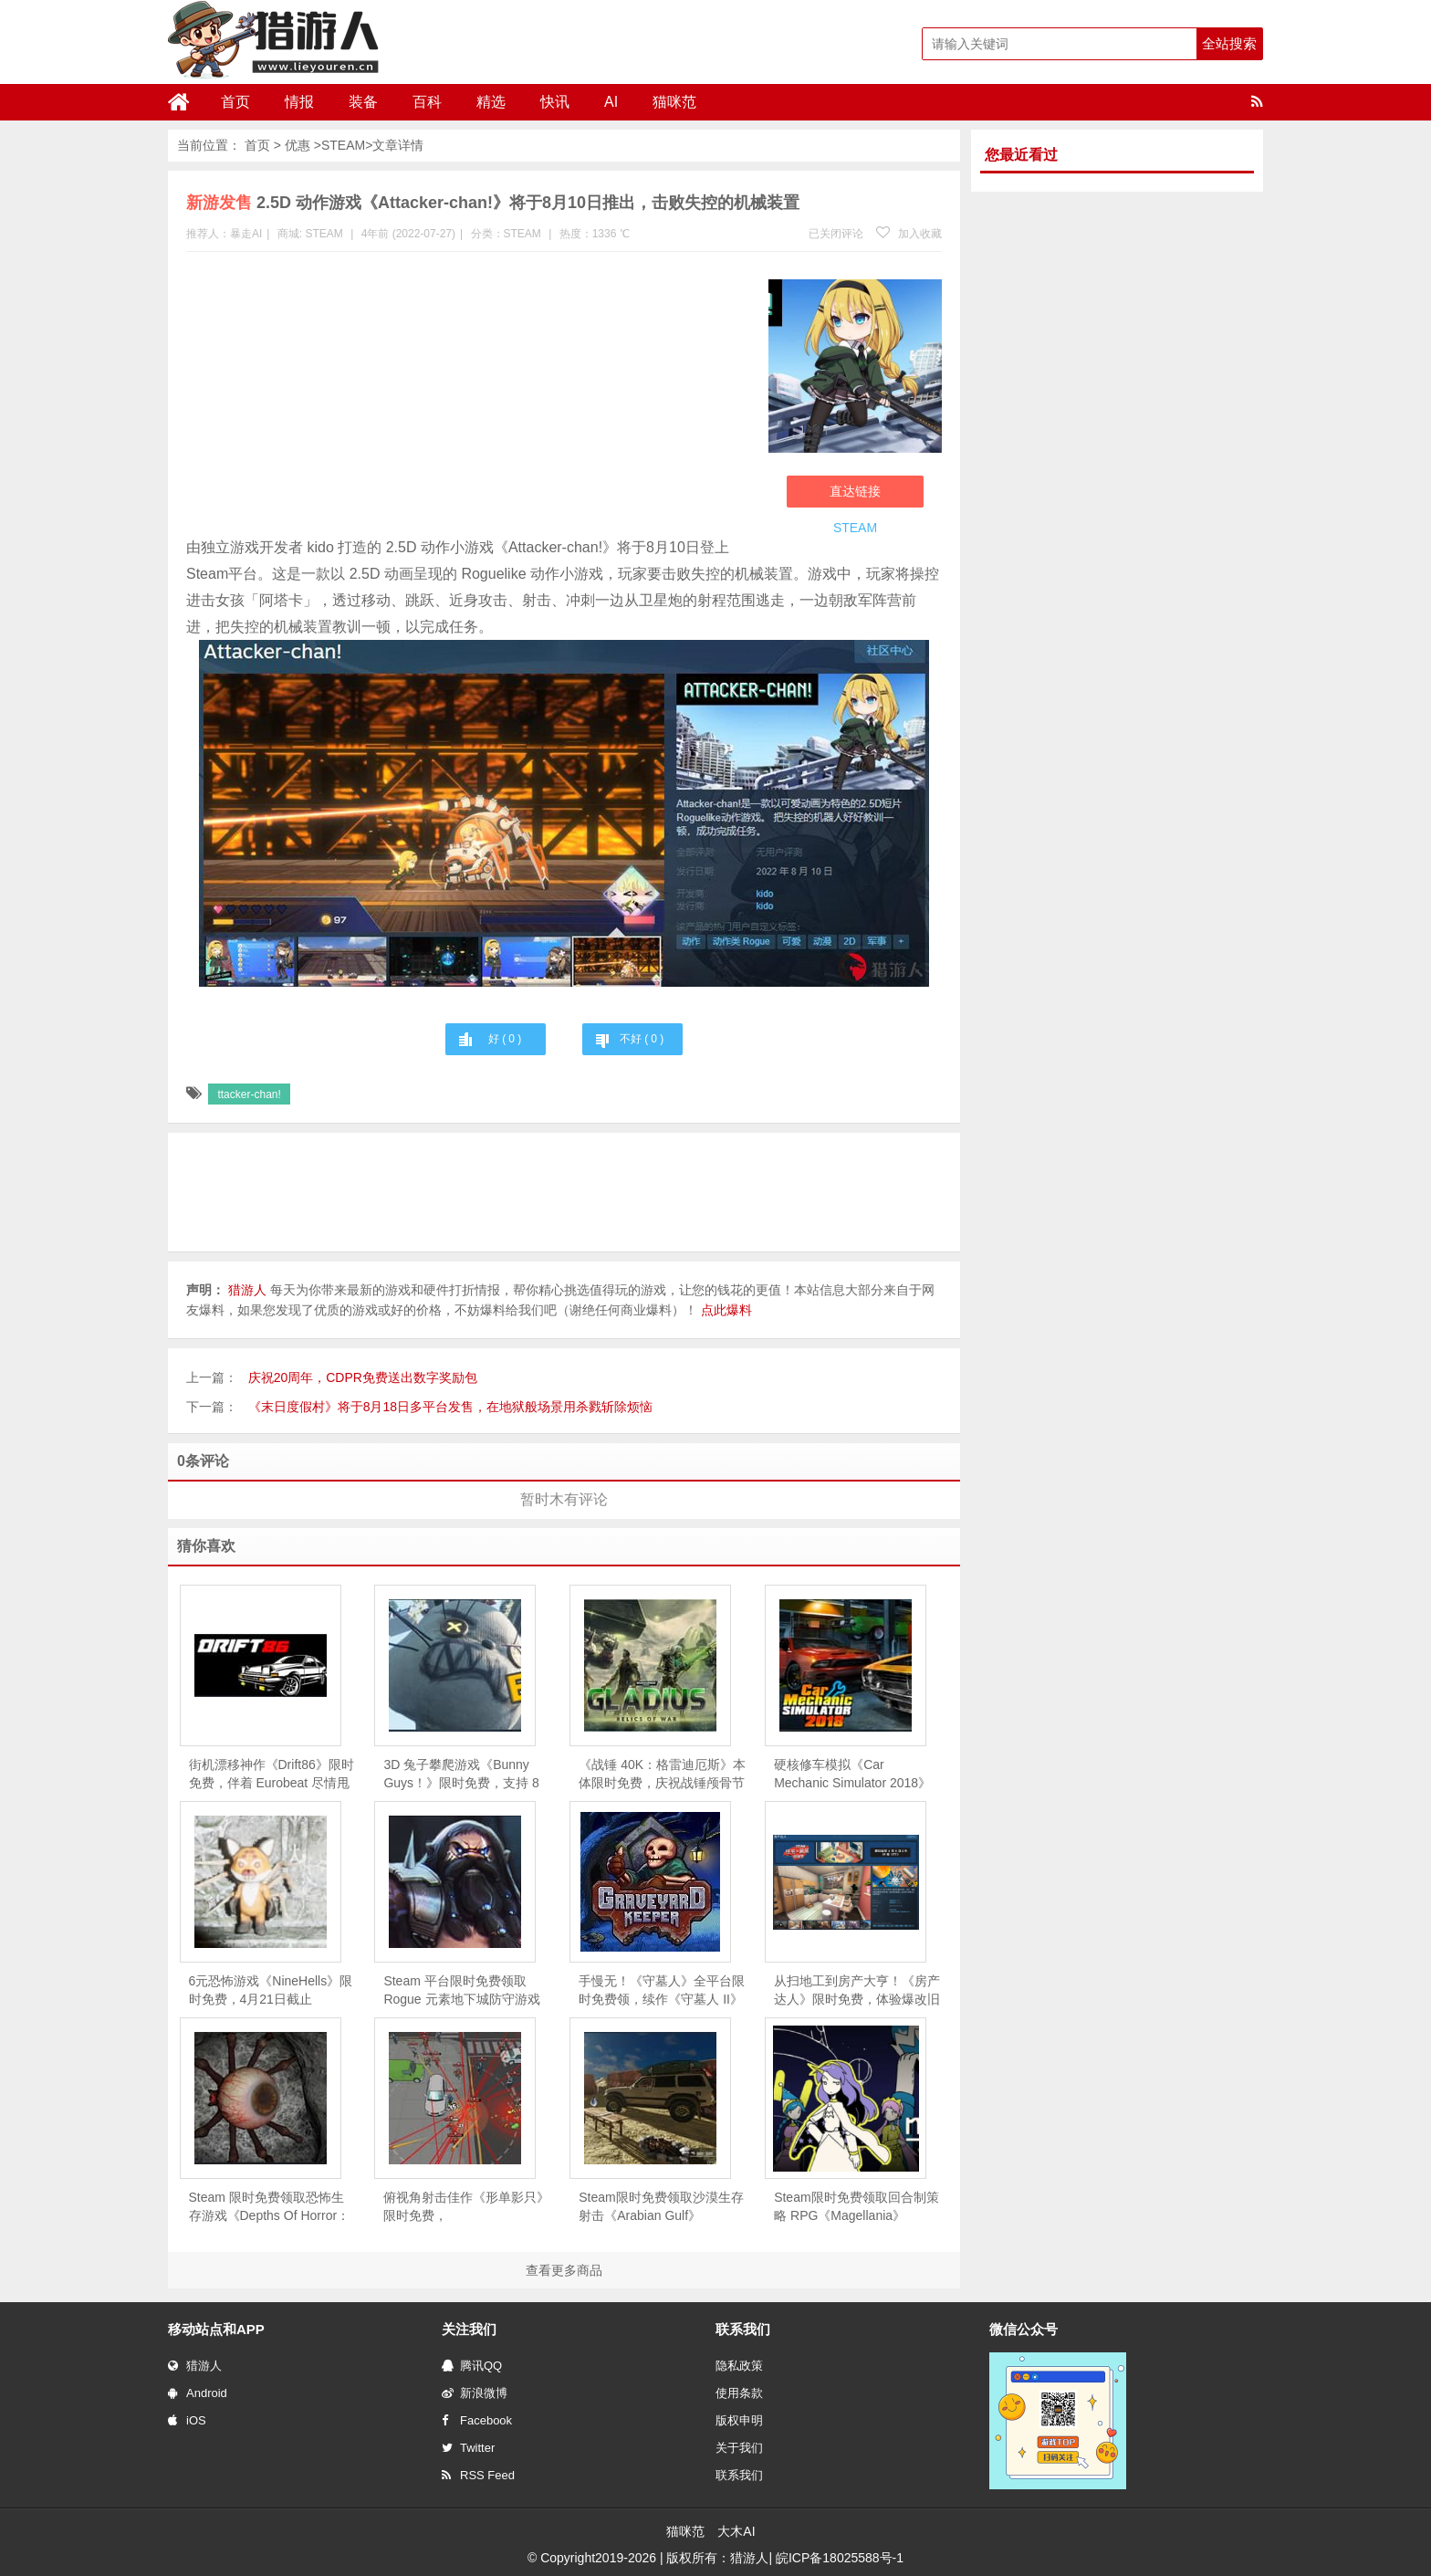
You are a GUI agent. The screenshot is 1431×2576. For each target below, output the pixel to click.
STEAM (343, 145)
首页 (235, 102)
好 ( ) (504, 1038)
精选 (491, 102)
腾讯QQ (472, 2365)
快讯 (554, 102)
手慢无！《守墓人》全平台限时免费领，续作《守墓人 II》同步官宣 (662, 1991)
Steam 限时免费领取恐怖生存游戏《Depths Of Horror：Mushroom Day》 (269, 2207)
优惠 (297, 145)
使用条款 (739, 2393)
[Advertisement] (468, 398)
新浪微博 (474, 2393)
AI (611, 102)
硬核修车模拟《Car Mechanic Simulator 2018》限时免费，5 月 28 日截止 (852, 1774)
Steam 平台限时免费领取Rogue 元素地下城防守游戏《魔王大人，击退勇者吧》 (461, 1991)
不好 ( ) (641, 1038)
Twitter (468, 2448)
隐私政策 (739, 2365)
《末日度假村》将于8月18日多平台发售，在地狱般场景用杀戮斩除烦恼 (450, 1406)
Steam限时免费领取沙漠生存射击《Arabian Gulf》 (661, 2206)
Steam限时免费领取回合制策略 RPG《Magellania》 (856, 2206)
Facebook (477, 2420)
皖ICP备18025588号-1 (840, 2557)
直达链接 (855, 491)
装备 (363, 102)
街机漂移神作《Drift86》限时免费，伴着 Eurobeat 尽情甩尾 (271, 1774)
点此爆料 (726, 1310)
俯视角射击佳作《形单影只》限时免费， (466, 2206)
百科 (427, 102)
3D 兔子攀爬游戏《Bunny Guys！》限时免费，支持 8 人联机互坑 (460, 1774)
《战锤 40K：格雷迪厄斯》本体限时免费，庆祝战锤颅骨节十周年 (662, 1774)
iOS (187, 2420)
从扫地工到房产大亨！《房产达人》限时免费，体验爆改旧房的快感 (857, 1991)
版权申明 (739, 2420)
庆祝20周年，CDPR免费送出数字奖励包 (362, 1377)
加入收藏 (909, 233)
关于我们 (739, 2448)
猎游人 (195, 2365)
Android (197, 2393)
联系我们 (739, 2475)
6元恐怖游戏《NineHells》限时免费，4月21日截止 (271, 1990)
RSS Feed (478, 2475)
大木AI (736, 2531)
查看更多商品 (564, 2270)
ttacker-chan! (248, 1094)
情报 (299, 102)
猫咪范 (674, 102)
